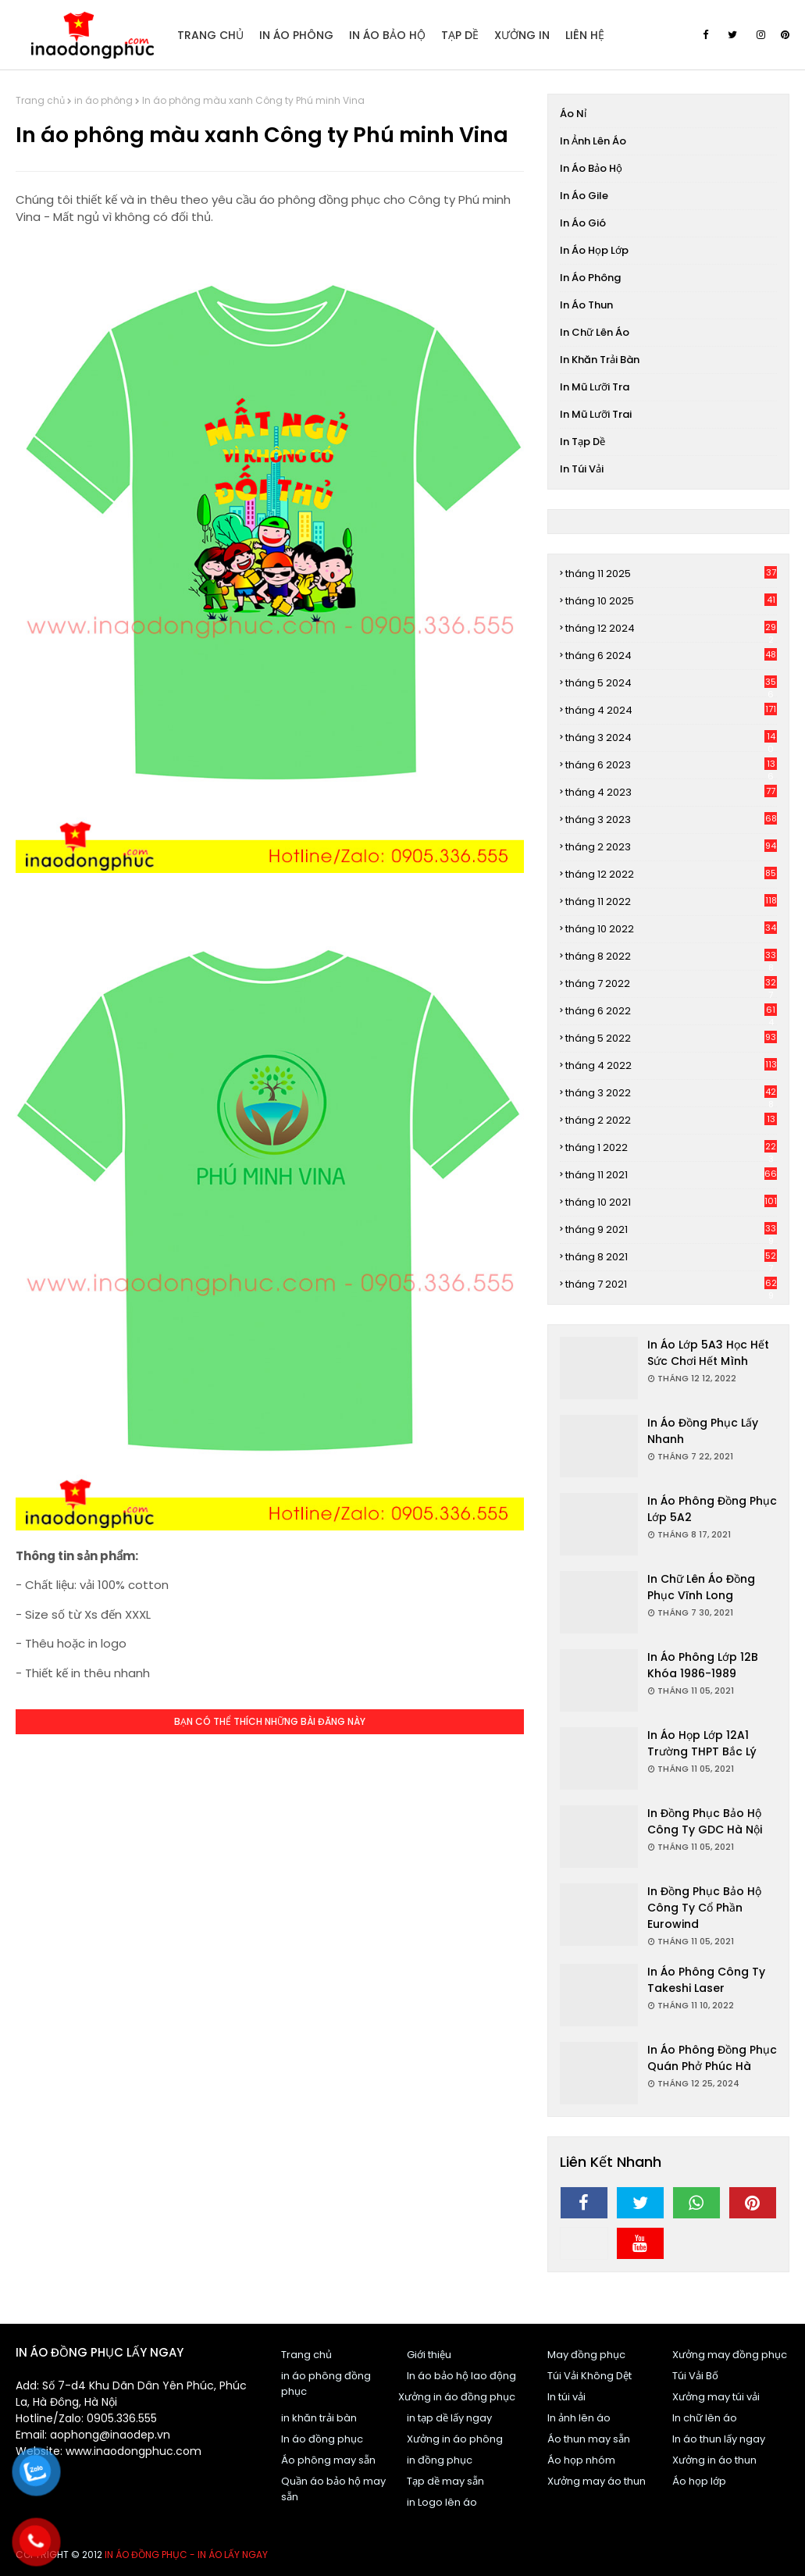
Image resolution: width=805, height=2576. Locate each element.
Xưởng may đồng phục (729, 2354)
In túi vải (582, 468)
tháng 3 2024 (671, 738)
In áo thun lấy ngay (718, 2439)
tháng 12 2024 (671, 628)
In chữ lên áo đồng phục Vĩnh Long (701, 1587)
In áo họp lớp (594, 250)
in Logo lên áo (442, 2502)
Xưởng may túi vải (716, 2396)
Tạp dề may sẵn (445, 2481)
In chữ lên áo (594, 332)
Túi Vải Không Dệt (589, 2375)
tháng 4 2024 (671, 710)
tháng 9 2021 (671, 1230)
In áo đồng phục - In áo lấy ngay (186, 2554)
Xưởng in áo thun (714, 2460)
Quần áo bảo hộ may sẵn (333, 2489)
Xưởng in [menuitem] (522, 35)
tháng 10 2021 (671, 1202)
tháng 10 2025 (671, 600)
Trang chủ (40, 100)
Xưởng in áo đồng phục (456, 2396)
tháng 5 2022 (671, 1038)
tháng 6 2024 (671, 655)
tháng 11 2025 (671, 573)
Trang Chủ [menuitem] (210, 35)
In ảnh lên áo (593, 141)
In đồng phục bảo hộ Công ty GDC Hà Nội (704, 1821)
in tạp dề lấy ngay (449, 2417)
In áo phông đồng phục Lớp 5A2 (712, 1509)
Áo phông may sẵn (328, 2460)
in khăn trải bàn (319, 2417)
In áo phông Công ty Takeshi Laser (706, 1980)
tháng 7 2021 (671, 1284)
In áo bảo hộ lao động (461, 2375)
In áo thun (586, 305)
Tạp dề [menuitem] (460, 35)
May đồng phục (586, 2354)
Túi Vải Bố (695, 2375)
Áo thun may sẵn (588, 2439)
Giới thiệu (429, 2354)
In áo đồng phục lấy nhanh (702, 1431)
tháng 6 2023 (671, 765)
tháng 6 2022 (671, 1011)
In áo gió (583, 223)
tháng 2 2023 (671, 846)
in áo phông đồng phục (326, 2383)
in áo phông (103, 100)
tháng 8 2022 (671, 956)
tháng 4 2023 (671, 792)
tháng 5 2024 (671, 683)
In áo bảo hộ (591, 168)
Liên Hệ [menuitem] (584, 35)
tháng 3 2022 (671, 1093)
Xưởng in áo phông (455, 2439)
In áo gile (584, 195)
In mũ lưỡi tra (594, 386)
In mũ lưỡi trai (596, 414)
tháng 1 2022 (671, 1148)
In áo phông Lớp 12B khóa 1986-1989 (702, 1665)
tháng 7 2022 (671, 984)
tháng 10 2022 (671, 928)
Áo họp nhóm (581, 2460)
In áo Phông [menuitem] (296, 35)
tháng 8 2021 (671, 1257)
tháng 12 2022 (671, 874)
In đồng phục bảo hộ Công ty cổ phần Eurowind (704, 1907)
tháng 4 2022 (671, 1065)
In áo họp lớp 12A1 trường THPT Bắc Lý (702, 1743)
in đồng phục (439, 2460)
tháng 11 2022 (671, 901)
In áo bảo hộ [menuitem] (387, 35)
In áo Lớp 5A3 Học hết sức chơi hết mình (708, 1353)
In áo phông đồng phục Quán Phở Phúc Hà (712, 2058)
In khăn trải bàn (599, 359)
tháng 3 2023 (671, 819)
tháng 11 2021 (671, 1174)
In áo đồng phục (322, 2439)
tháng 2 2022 (671, 1120)
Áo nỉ (573, 113)
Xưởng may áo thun (596, 2481)
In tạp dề (582, 441)
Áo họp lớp (699, 2481)
